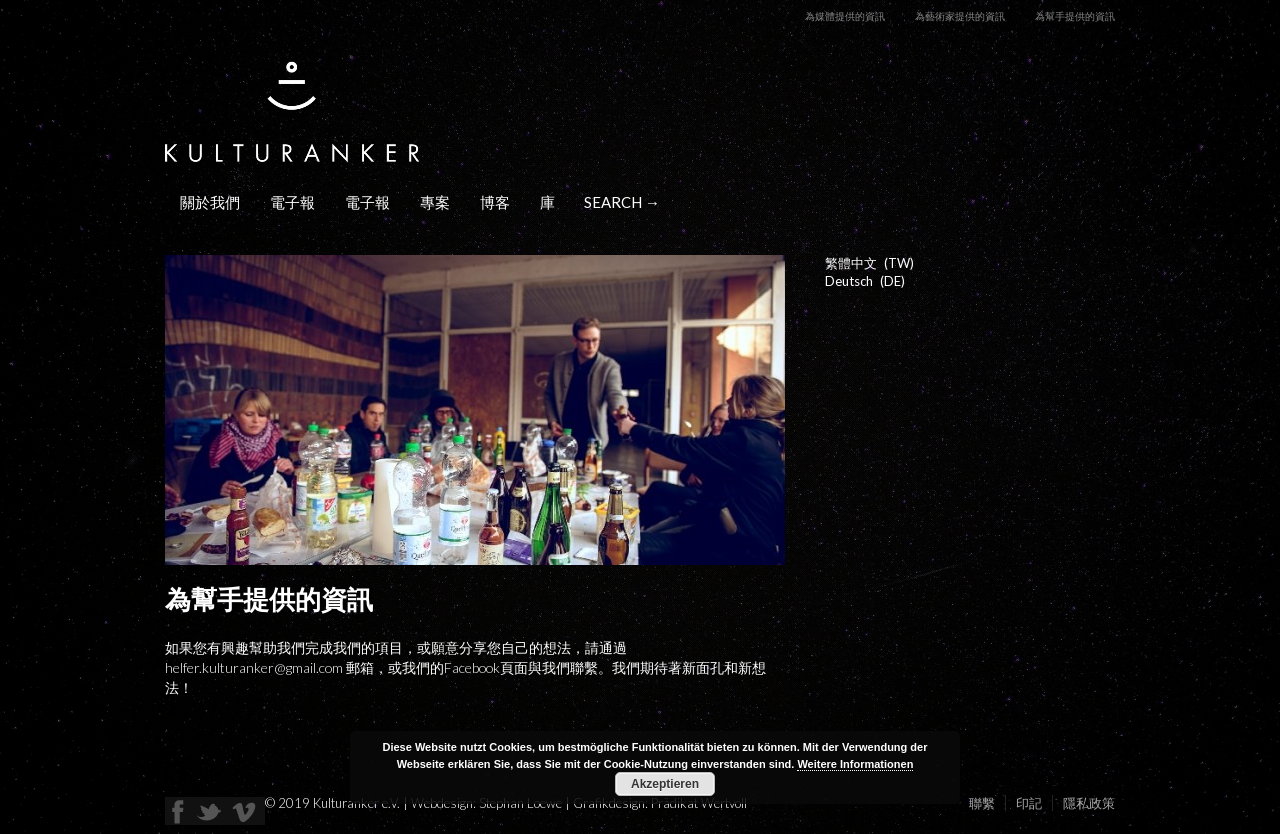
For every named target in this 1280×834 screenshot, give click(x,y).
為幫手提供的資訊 (1075, 16)
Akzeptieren (665, 784)
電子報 (292, 202)
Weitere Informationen (855, 764)
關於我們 (210, 202)
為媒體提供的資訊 (845, 16)
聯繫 (982, 803)
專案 (435, 202)
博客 (495, 202)
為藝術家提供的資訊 (960, 16)
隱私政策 (1089, 803)
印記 (1029, 803)
